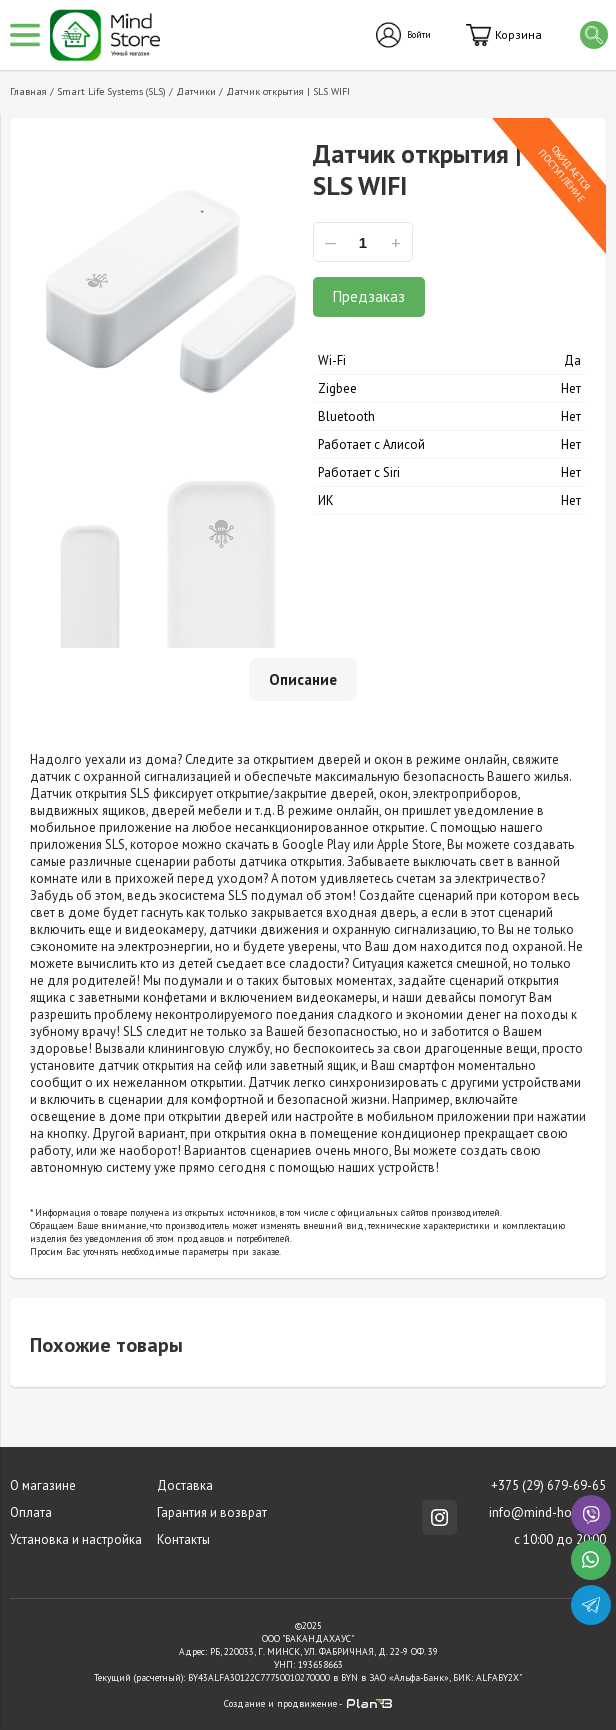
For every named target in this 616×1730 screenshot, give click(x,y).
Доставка (185, 1485)
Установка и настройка (76, 1539)
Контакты (183, 1539)
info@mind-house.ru (547, 1512)
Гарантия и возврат (212, 1512)
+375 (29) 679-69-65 (548, 1485)
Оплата (31, 1512)
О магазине (43, 1485)
